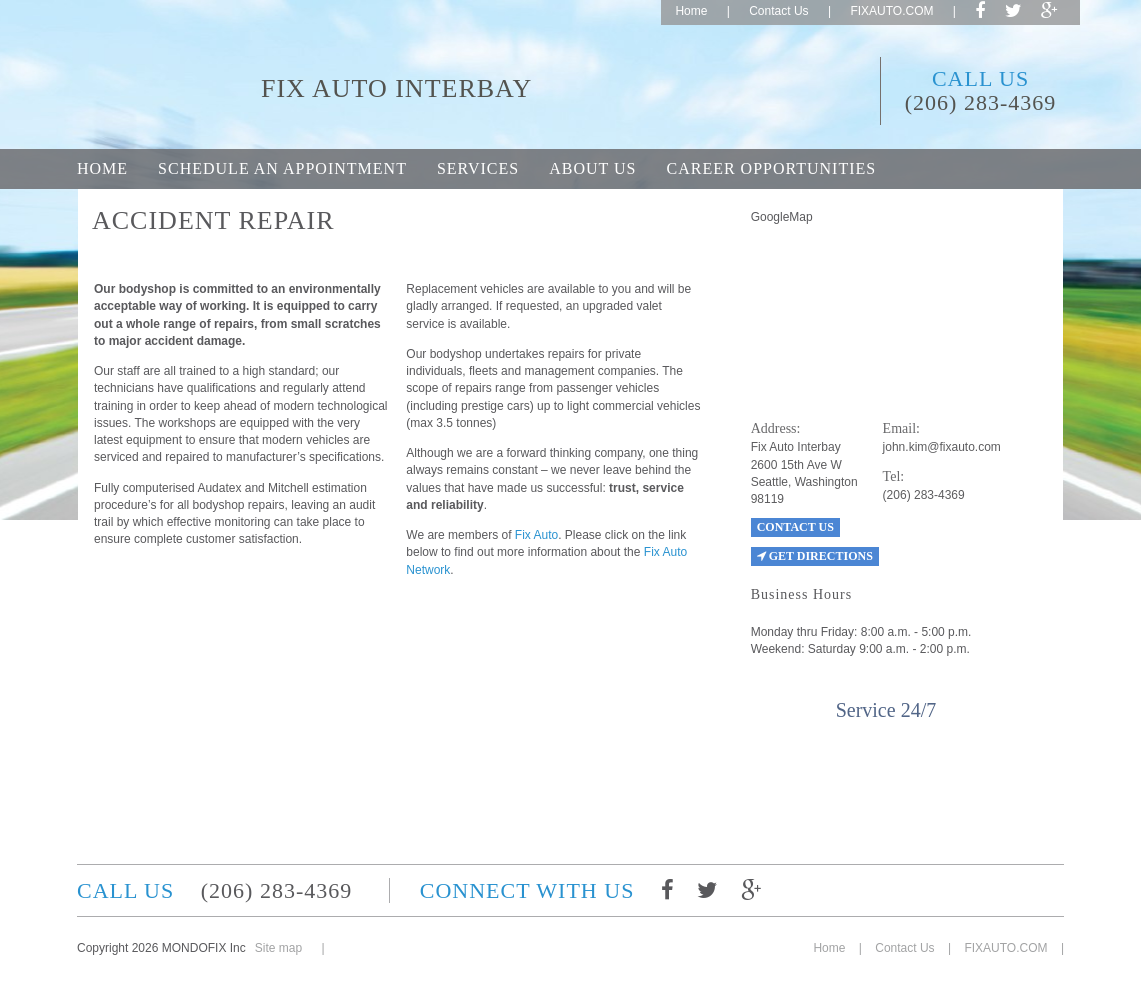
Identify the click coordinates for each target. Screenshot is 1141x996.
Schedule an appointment (282, 168)
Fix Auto (536, 535)
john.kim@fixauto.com (942, 447)
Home (691, 11)
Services (478, 168)
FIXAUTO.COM (891, 11)
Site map (278, 948)
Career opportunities (771, 168)
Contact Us (778, 11)
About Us (592, 168)
